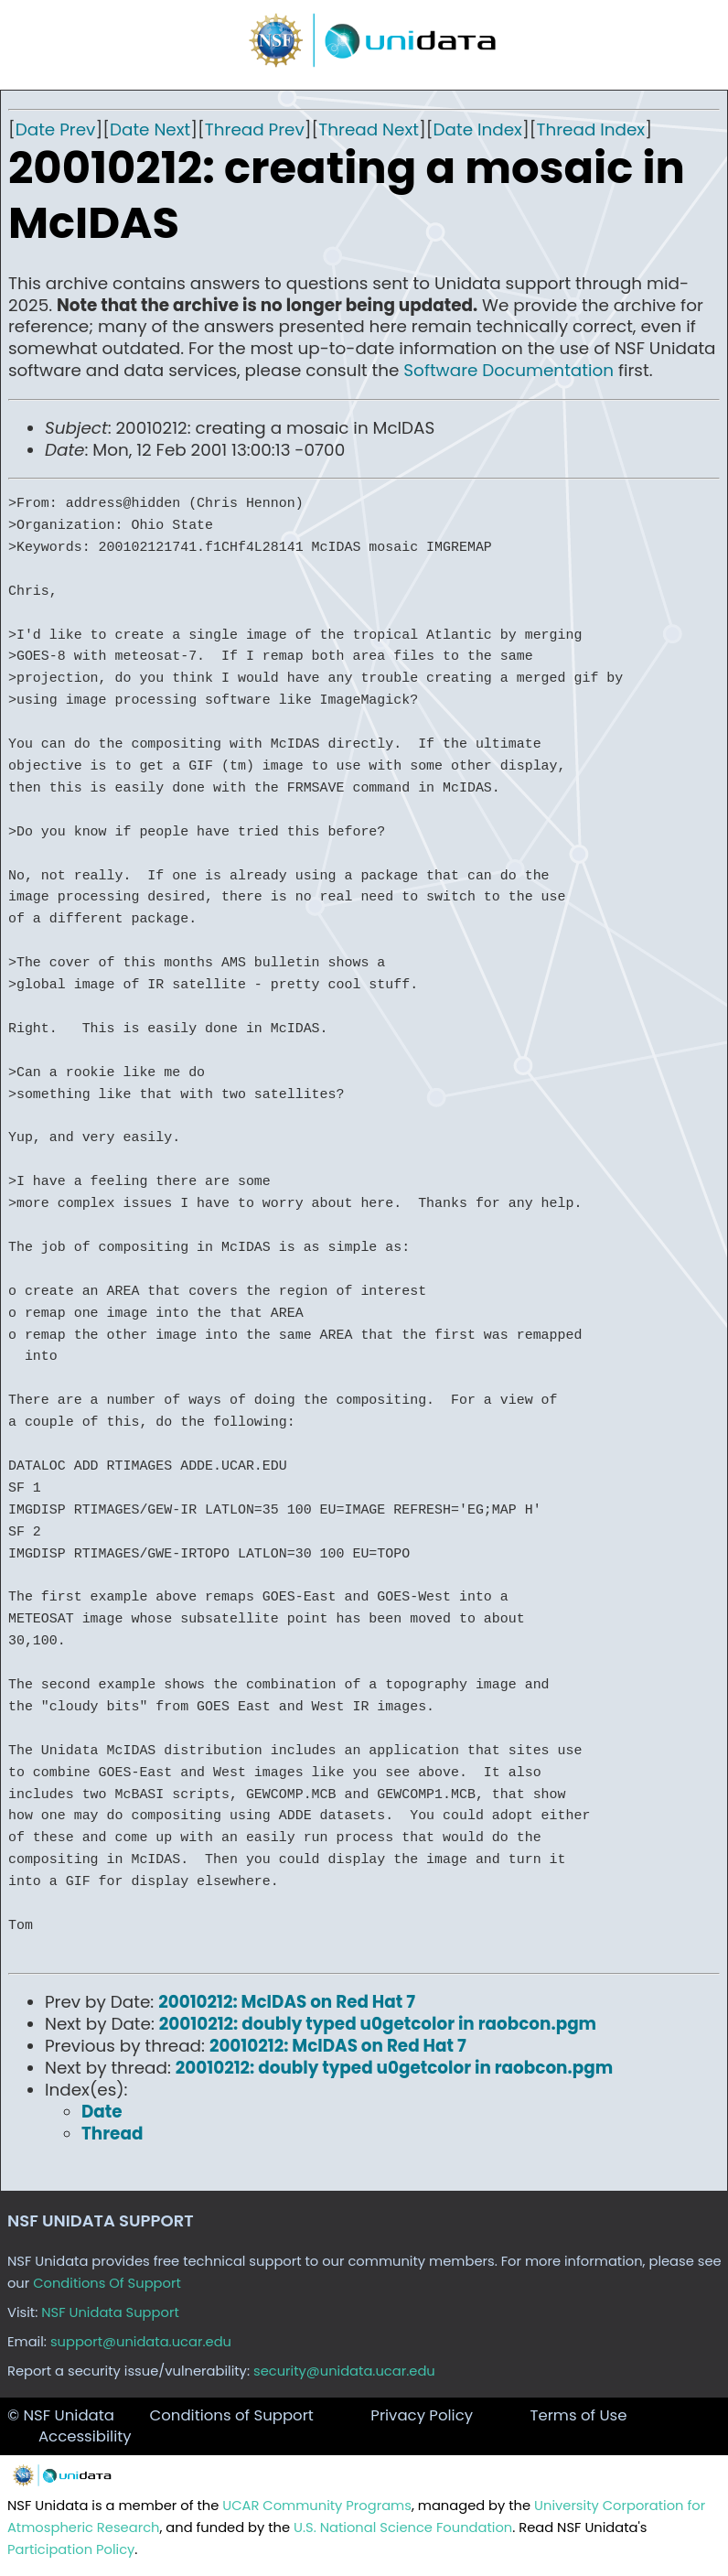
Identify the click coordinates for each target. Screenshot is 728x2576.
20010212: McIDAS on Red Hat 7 (286, 2001)
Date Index (478, 129)
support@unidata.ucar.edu (140, 2342)
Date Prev (56, 129)
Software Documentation (508, 370)
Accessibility (85, 2436)
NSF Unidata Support (110, 2312)
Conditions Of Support (107, 2283)
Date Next (150, 129)
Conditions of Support (231, 2415)
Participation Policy (70, 2549)
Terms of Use (578, 2415)
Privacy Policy (421, 2415)
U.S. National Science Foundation (403, 2527)
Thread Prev (255, 129)
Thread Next (368, 129)
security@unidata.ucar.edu (344, 2371)
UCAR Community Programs (317, 2505)
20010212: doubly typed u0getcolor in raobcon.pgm (377, 2023)
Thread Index (590, 129)
